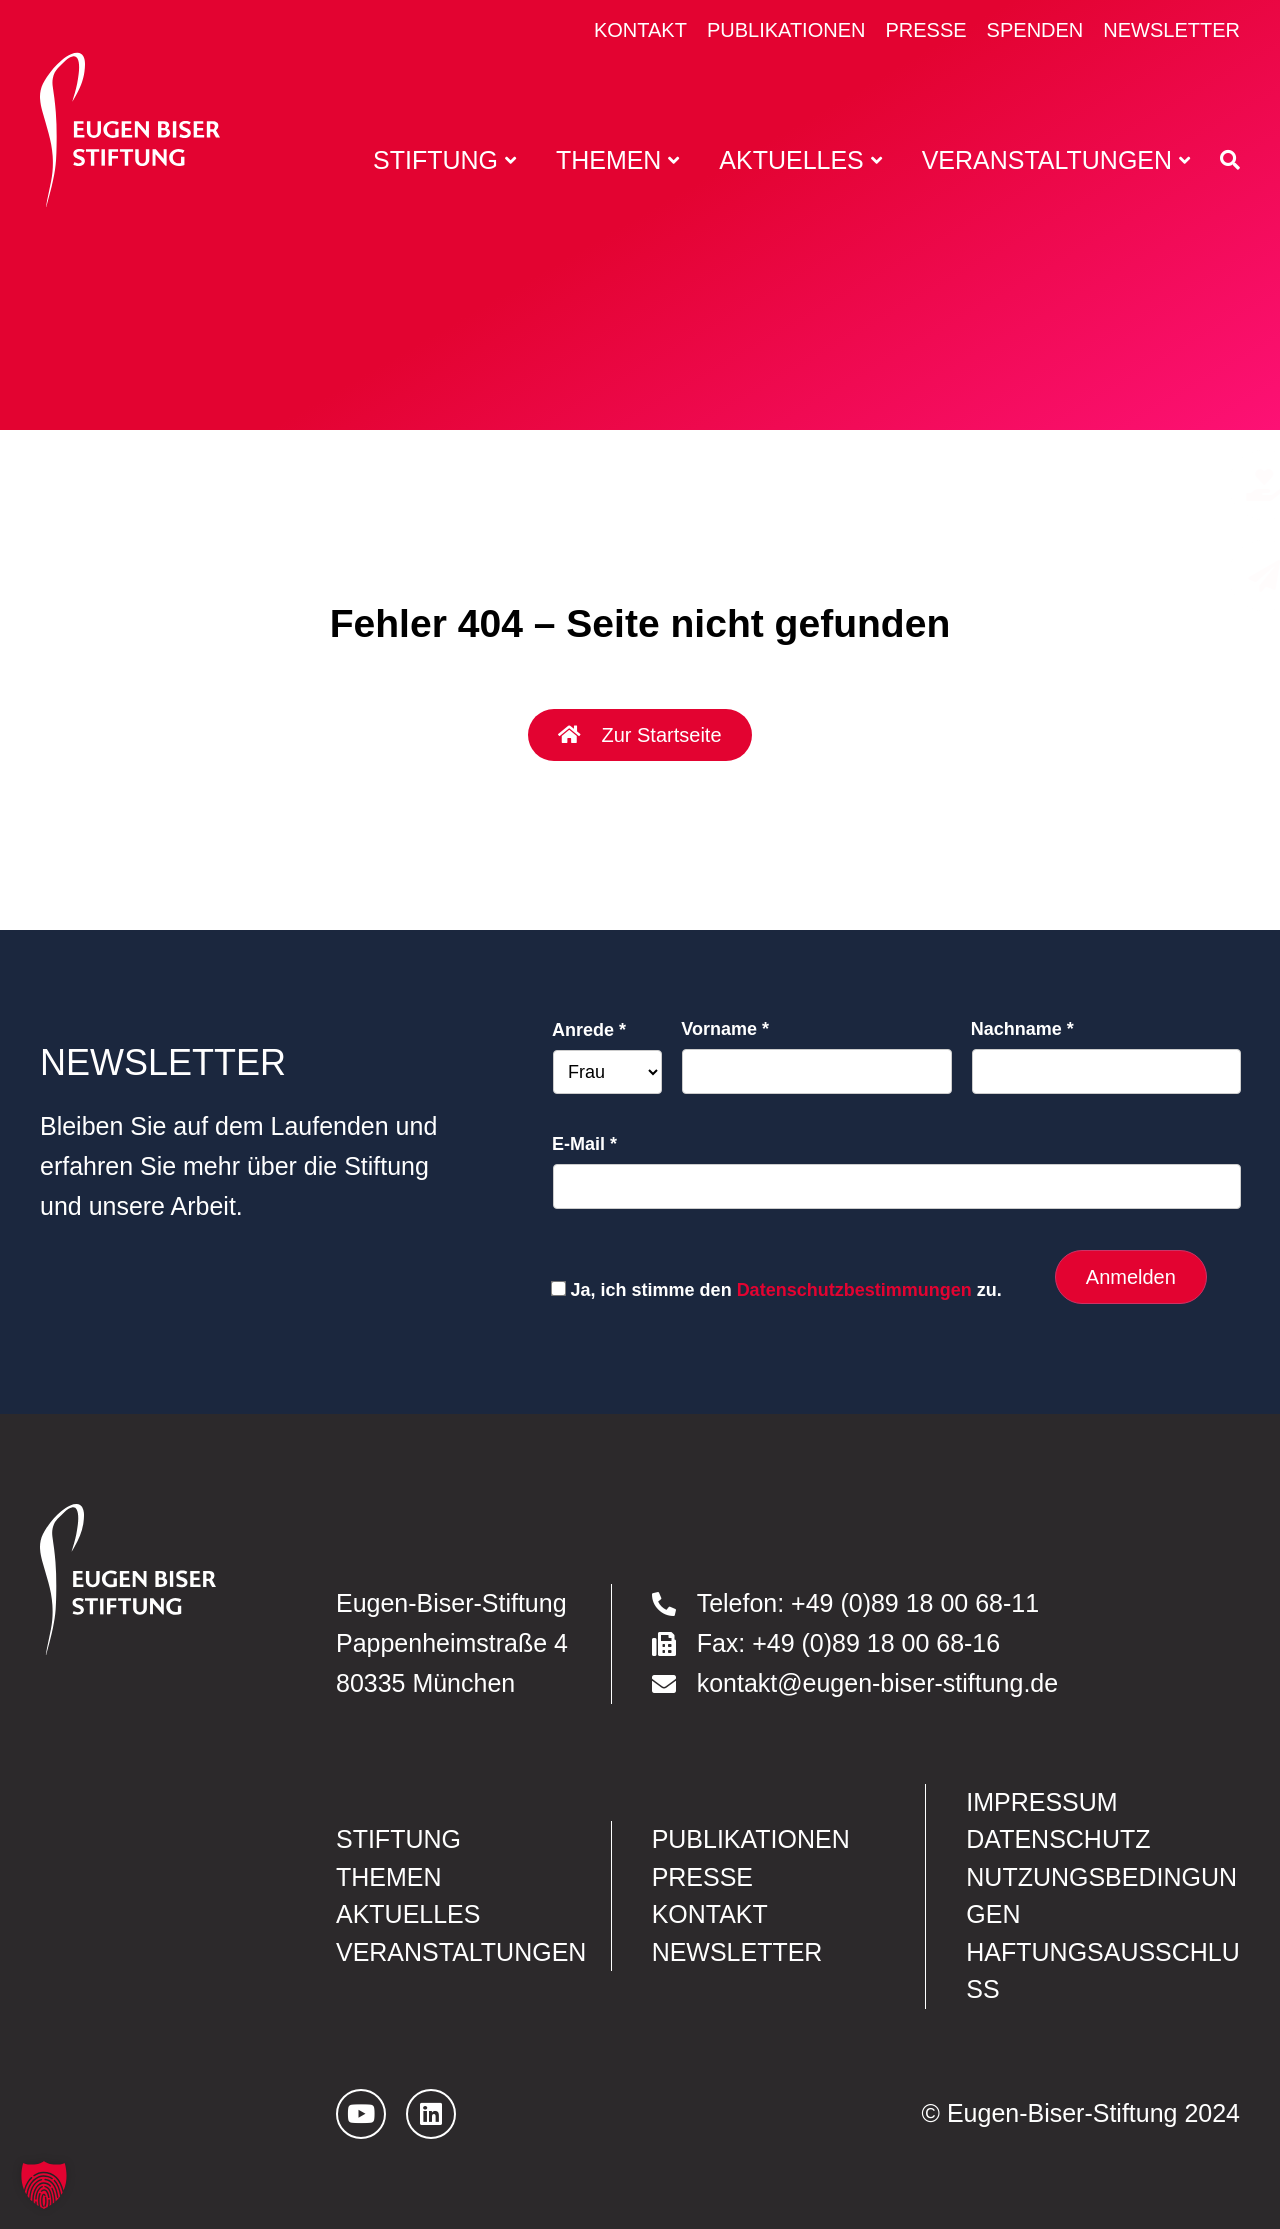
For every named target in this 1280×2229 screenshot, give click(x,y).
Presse (925, 30)
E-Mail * (584, 1144)
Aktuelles (408, 1914)
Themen (389, 1877)
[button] (44, 2185)
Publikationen (786, 30)
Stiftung (398, 1839)
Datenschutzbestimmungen (854, 1290)
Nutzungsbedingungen (1101, 1895)
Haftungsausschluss (1102, 1970)
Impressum (1041, 1802)
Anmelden (1131, 1277)
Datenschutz (1058, 1839)
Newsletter (1171, 30)
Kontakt (640, 30)
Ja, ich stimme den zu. (786, 1290)
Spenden (1035, 30)
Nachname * (1022, 1029)
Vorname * (725, 1029)
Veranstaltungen (461, 1952)
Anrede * (589, 1030)
